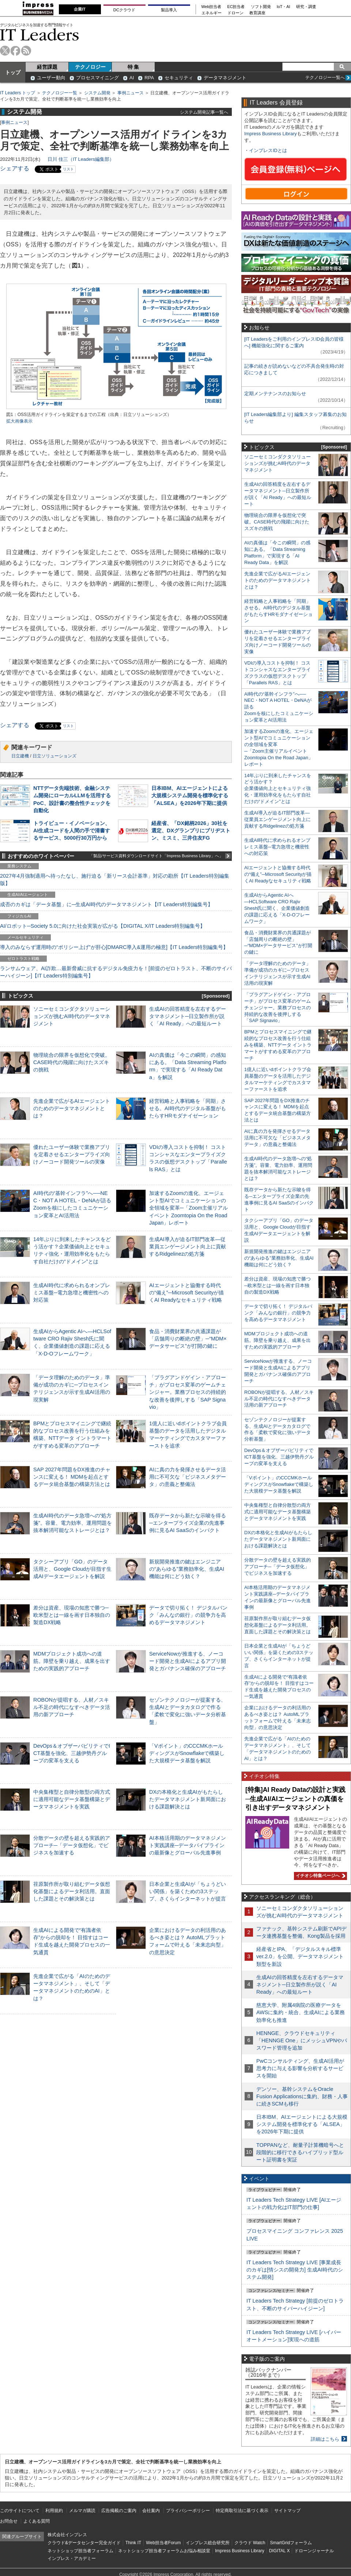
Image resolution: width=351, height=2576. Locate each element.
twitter (5, 51)
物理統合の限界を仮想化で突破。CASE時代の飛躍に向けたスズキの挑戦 (71, 1062)
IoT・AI (283, 7)
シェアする (14, 168)
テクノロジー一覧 (59, 92)
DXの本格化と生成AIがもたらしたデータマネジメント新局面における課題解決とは (187, 1799)
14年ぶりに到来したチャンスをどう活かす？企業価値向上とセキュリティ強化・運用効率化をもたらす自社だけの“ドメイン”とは (277, 789)
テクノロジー (90, 67)
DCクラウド (124, 10)
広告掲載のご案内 (118, 2510)
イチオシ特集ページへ (319, 1875)
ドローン (235, 13)
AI (131, 77)
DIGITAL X (279, 2550)
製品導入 (169, 10)
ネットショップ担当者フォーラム (80, 2550)
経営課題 (47, 67)
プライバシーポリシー (188, 2510)
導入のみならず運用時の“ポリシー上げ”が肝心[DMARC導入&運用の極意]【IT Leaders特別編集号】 (114, 947)
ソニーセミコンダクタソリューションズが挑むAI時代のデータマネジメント (71, 1016)
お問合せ (9, 2521)
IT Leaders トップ (17, 92)
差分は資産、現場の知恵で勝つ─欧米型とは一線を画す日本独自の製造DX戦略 (71, 1615)
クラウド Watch (249, 2542)
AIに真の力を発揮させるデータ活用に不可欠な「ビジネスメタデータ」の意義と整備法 (187, 1477)
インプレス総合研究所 (208, 2542)
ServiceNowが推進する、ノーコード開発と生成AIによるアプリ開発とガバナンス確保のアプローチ (187, 1661)
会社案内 (151, 2510)
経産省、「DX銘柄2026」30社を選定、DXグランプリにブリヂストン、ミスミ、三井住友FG (190, 830)
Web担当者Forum (163, 2542)
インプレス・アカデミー (72, 2558)
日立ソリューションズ (54, 756)
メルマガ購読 (82, 2510)
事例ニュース (130, 92)
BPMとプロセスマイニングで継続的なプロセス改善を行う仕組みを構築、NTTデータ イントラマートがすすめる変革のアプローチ (278, 1045)
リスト (68, 169)
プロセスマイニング (97, 77)
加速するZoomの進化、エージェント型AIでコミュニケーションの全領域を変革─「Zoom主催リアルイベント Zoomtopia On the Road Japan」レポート (188, 1208)
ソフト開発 (261, 7)
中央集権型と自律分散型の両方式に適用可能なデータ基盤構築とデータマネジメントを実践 (71, 1799)
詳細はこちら (325, 2439)
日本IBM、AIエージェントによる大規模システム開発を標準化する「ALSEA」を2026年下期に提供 (189, 795)
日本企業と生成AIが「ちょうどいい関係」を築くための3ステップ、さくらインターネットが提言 (187, 1891)
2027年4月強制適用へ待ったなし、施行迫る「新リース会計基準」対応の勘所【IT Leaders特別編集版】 (114, 879)
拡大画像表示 (19, 421)
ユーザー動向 (51, 77)
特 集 (133, 67)
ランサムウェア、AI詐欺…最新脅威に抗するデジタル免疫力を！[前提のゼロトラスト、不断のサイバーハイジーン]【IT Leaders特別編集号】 (116, 972)
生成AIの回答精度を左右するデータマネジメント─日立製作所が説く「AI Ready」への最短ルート (187, 1016)
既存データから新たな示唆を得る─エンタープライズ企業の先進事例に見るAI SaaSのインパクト (187, 1523)
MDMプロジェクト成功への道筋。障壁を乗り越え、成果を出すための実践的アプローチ (71, 1661)
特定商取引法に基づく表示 (242, 2510)
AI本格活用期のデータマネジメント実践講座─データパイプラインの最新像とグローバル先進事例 (187, 1845)
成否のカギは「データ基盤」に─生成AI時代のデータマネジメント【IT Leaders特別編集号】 (106, 904)
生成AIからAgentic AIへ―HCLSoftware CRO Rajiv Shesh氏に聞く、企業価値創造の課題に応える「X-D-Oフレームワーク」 (277, 908)
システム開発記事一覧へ (204, 112)
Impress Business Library (270, 133)
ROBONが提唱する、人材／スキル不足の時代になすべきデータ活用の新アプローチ (71, 1707)
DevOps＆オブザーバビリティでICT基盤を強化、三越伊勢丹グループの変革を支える (71, 1753)
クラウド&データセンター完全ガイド (84, 2542)
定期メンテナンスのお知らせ (275, 393)
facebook (15, 51)
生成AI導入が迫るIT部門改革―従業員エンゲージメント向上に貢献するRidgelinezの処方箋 (187, 1246)
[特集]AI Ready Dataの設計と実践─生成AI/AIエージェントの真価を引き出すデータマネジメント (295, 1798)
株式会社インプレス (67, 2534)
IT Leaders (39, 34)
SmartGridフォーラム (291, 2542)
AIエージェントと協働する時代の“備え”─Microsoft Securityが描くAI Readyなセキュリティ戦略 (186, 1292)
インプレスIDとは (268, 150)
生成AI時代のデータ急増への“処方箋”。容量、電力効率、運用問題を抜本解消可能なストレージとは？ (72, 1523)
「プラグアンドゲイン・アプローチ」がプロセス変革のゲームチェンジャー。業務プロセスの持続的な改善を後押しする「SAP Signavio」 (187, 1392)
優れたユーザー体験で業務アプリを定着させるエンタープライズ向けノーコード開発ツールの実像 (71, 1154)
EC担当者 (236, 7)
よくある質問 (36, 2521)
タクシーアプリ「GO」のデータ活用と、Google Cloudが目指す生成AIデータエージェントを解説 (72, 1569)
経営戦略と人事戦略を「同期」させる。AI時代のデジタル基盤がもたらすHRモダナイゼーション (187, 1108)
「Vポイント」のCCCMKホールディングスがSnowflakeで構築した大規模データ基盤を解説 (186, 1753)
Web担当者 (211, 7)
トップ (12, 72)
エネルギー (211, 13)
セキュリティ (179, 77)
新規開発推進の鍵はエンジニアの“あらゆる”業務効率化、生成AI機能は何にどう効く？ (186, 1569)
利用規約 (54, 2510)
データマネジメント (225, 77)
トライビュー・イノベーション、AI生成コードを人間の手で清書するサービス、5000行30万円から (71, 830)
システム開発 (97, 92)
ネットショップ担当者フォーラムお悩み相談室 (164, 2550)
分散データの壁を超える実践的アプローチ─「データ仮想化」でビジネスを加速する (71, 1845)
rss (26, 51)
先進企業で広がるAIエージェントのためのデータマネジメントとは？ (71, 1108)
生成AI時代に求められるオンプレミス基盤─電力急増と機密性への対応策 (71, 1292)
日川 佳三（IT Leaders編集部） (81, 159)
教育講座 (257, 13)
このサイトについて (19, 2510)
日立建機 (20, 756)
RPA (149, 77)
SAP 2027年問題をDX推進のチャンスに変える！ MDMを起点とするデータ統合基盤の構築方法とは (71, 1477)
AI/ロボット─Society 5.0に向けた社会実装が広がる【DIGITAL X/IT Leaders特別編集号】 (102, 926)
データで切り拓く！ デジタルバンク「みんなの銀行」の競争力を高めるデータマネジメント (188, 1615)
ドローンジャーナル (314, 2550)
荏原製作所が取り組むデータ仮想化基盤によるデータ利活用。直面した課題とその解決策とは (71, 1891)
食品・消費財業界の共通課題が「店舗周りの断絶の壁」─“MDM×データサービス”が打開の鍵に (188, 1338)
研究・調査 (306, 7)
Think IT (133, 2542)
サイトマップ (287, 2510)
